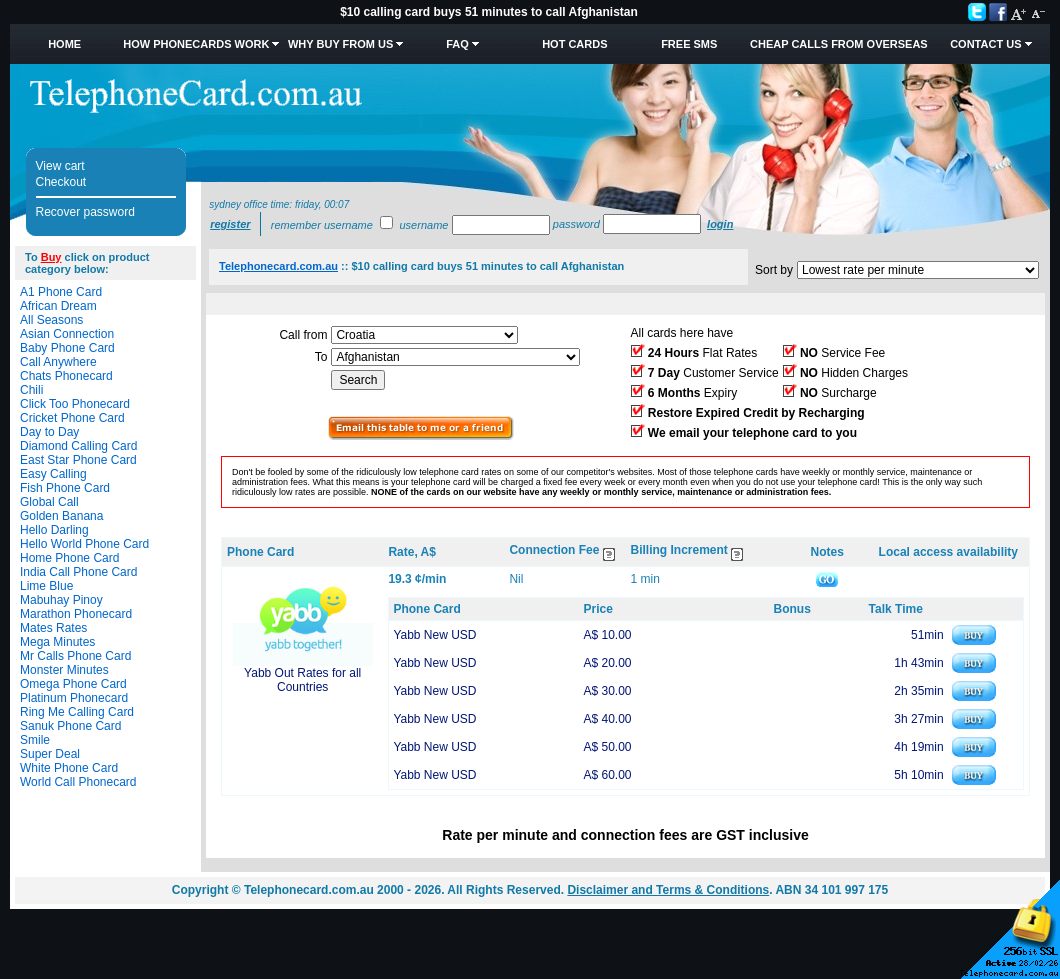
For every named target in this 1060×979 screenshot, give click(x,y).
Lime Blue (46, 586)
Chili (31, 390)
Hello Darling (54, 530)
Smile (35, 740)
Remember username (322, 225)
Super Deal (50, 754)
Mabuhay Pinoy (61, 600)
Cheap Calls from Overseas (839, 44)
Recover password (85, 212)
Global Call (49, 502)
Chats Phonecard (66, 376)
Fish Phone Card (65, 488)
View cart (60, 166)
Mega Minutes (57, 642)
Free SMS (689, 44)
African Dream (58, 306)
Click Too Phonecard (75, 404)
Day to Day (49, 432)
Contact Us (985, 44)
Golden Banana (61, 516)
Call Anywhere (58, 362)
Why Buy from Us (340, 44)
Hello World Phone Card (84, 544)
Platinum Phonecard (74, 698)
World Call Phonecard (78, 782)
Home (64, 44)
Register (230, 224)
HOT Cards (574, 44)
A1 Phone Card (61, 292)
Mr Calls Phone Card (75, 656)
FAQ (457, 44)
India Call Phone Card (78, 572)
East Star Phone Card (78, 460)
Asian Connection (67, 334)
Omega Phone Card (73, 684)
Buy (51, 257)
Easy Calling (53, 474)
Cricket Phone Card (72, 418)
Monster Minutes (64, 670)
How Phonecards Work (196, 44)
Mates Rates (53, 628)
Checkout (61, 182)
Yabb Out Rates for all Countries (302, 680)
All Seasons (51, 320)
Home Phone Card (69, 558)
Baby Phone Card (67, 348)
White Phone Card (69, 768)
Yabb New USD (434, 635)
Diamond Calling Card (78, 446)
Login (720, 224)
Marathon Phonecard (76, 614)
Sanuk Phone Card (70, 726)
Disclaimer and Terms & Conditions (668, 890)
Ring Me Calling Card (77, 712)
